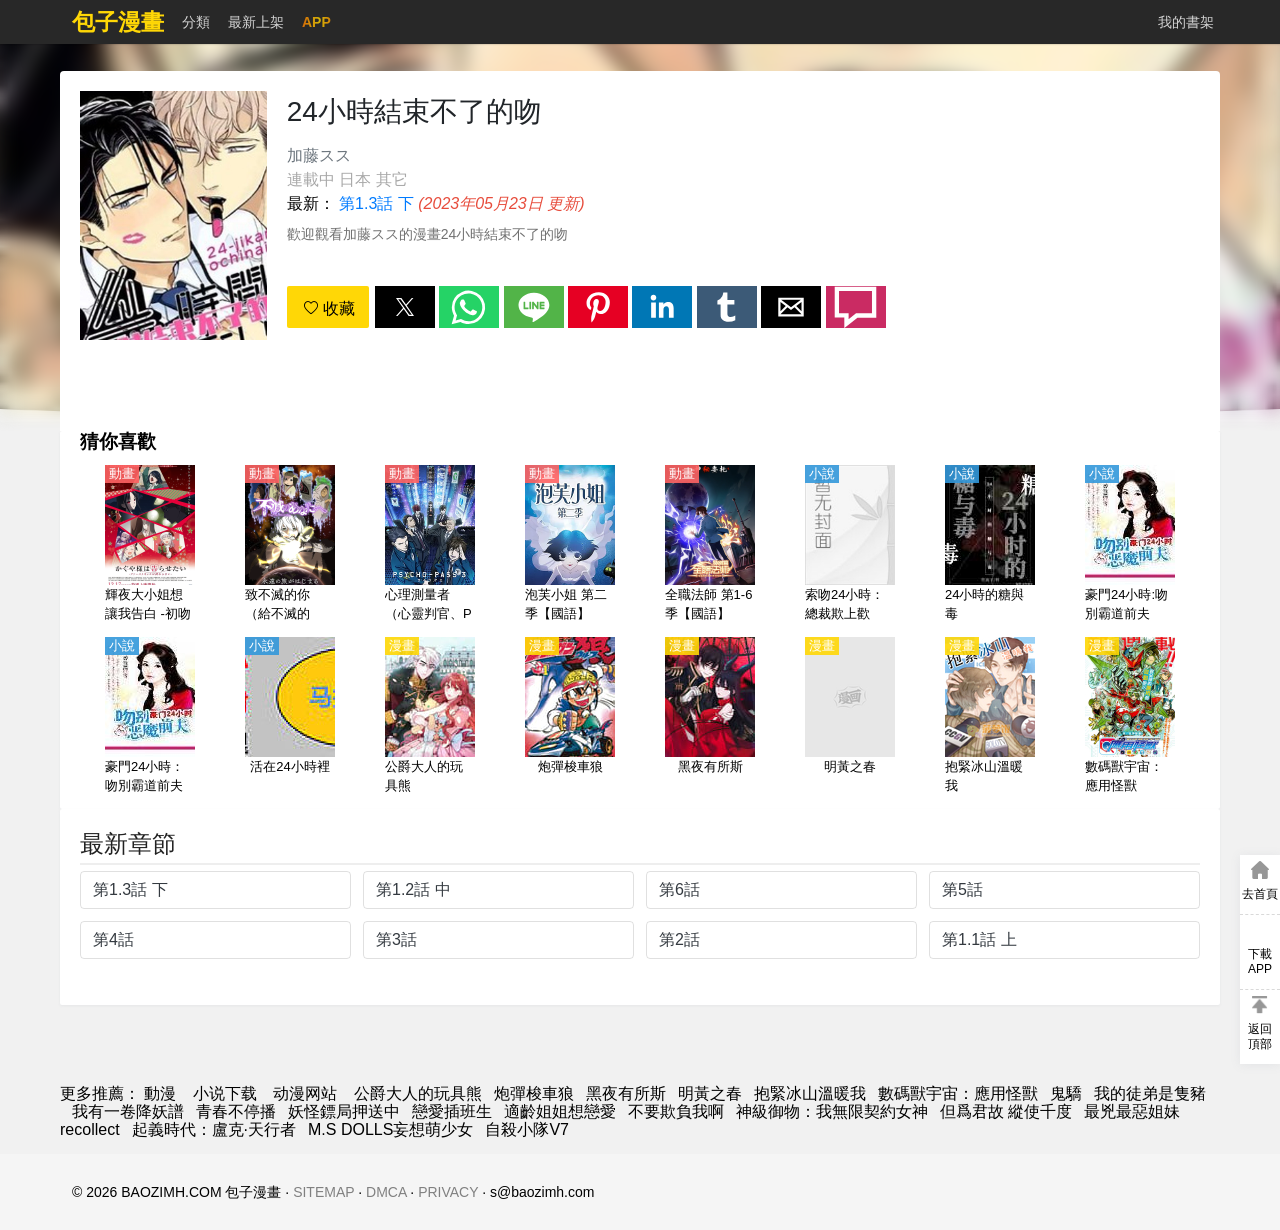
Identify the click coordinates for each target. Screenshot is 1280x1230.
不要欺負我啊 (676, 1111)
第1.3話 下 (376, 203)
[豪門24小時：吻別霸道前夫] (150, 717)
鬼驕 (1066, 1093)
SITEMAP (323, 1192)
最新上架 (256, 22)
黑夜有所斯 (626, 1093)
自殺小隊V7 (527, 1129)
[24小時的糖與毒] (990, 545)
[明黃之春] (850, 717)
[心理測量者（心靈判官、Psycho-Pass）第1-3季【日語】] (430, 545)
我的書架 (1186, 22)
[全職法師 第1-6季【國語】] (710, 545)
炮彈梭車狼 (534, 1093)
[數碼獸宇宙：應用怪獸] (1130, 717)
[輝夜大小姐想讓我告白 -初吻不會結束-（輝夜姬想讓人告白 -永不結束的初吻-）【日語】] (150, 545)
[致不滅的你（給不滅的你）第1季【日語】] (290, 545)
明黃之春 (710, 1093)
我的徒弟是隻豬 (1150, 1093)
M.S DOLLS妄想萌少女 (390, 1129)
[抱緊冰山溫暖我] (990, 717)
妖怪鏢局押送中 (344, 1111)
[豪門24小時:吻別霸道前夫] (1130, 545)
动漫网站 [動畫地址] (305, 1093)
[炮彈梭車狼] (570, 717)
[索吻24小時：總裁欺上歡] (850, 545)
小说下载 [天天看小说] (225, 1093)
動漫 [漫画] (160, 1093)
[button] (405, 307)
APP (316, 22)
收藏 (329, 308)
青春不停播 (236, 1111)
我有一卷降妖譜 (128, 1111)
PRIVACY (448, 1192)
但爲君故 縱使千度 (1006, 1111)
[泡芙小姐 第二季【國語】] (570, 545)
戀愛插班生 (452, 1111)
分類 (196, 22)
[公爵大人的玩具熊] (430, 717)
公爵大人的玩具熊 (418, 1093)
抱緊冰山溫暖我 (810, 1093)
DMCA (386, 1192)
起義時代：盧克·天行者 (214, 1129)
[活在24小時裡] (290, 717)
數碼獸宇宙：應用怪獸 (958, 1093)
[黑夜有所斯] (710, 717)
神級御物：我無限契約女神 (832, 1111)
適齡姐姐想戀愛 (560, 1111)
